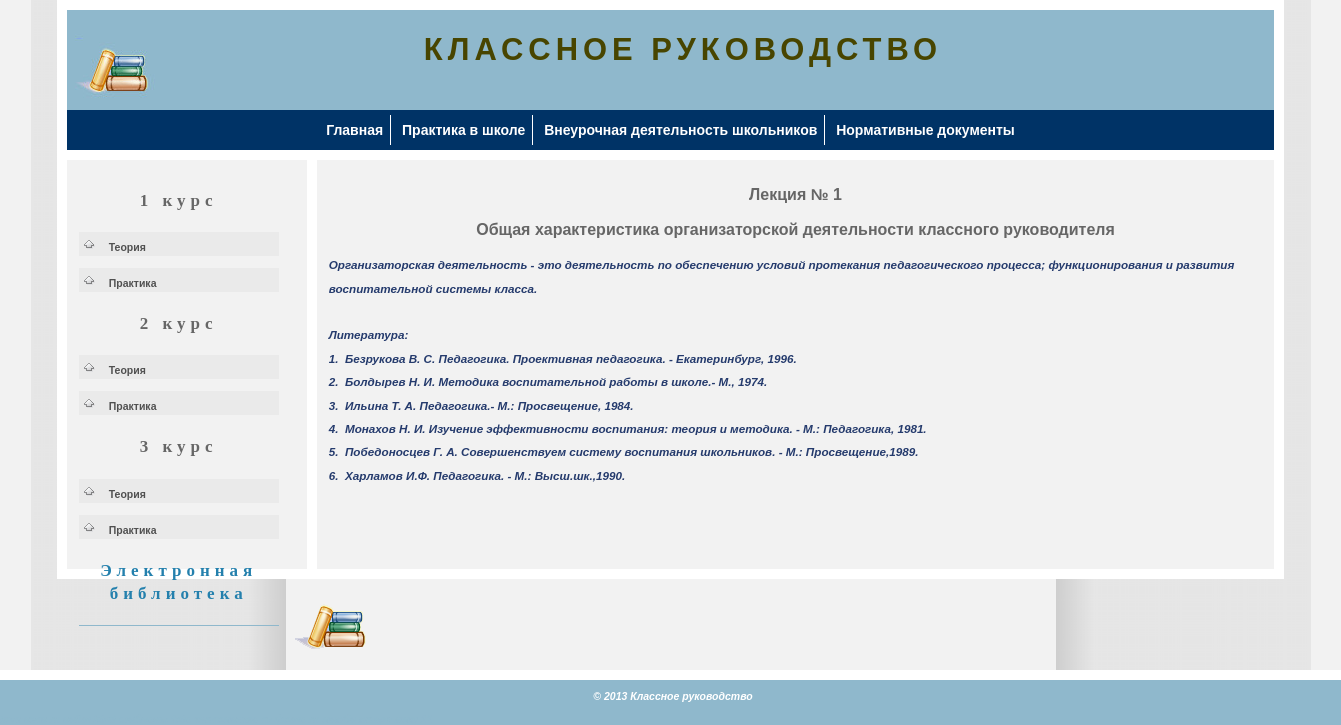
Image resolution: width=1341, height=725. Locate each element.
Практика (133, 283)
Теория (127, 247)
